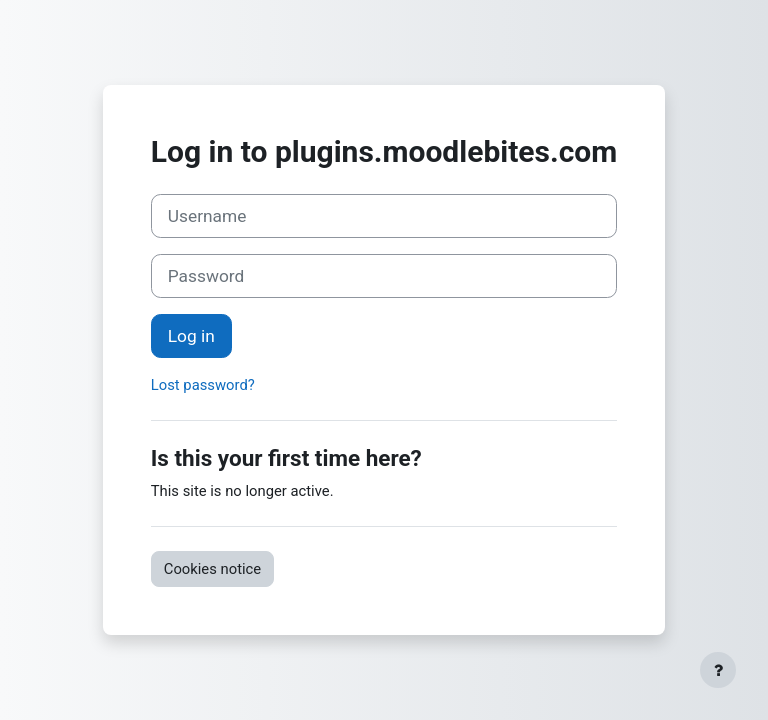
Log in (191, 336)
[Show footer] (718, 670)
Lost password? (203, 385)
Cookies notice (212, 569)
